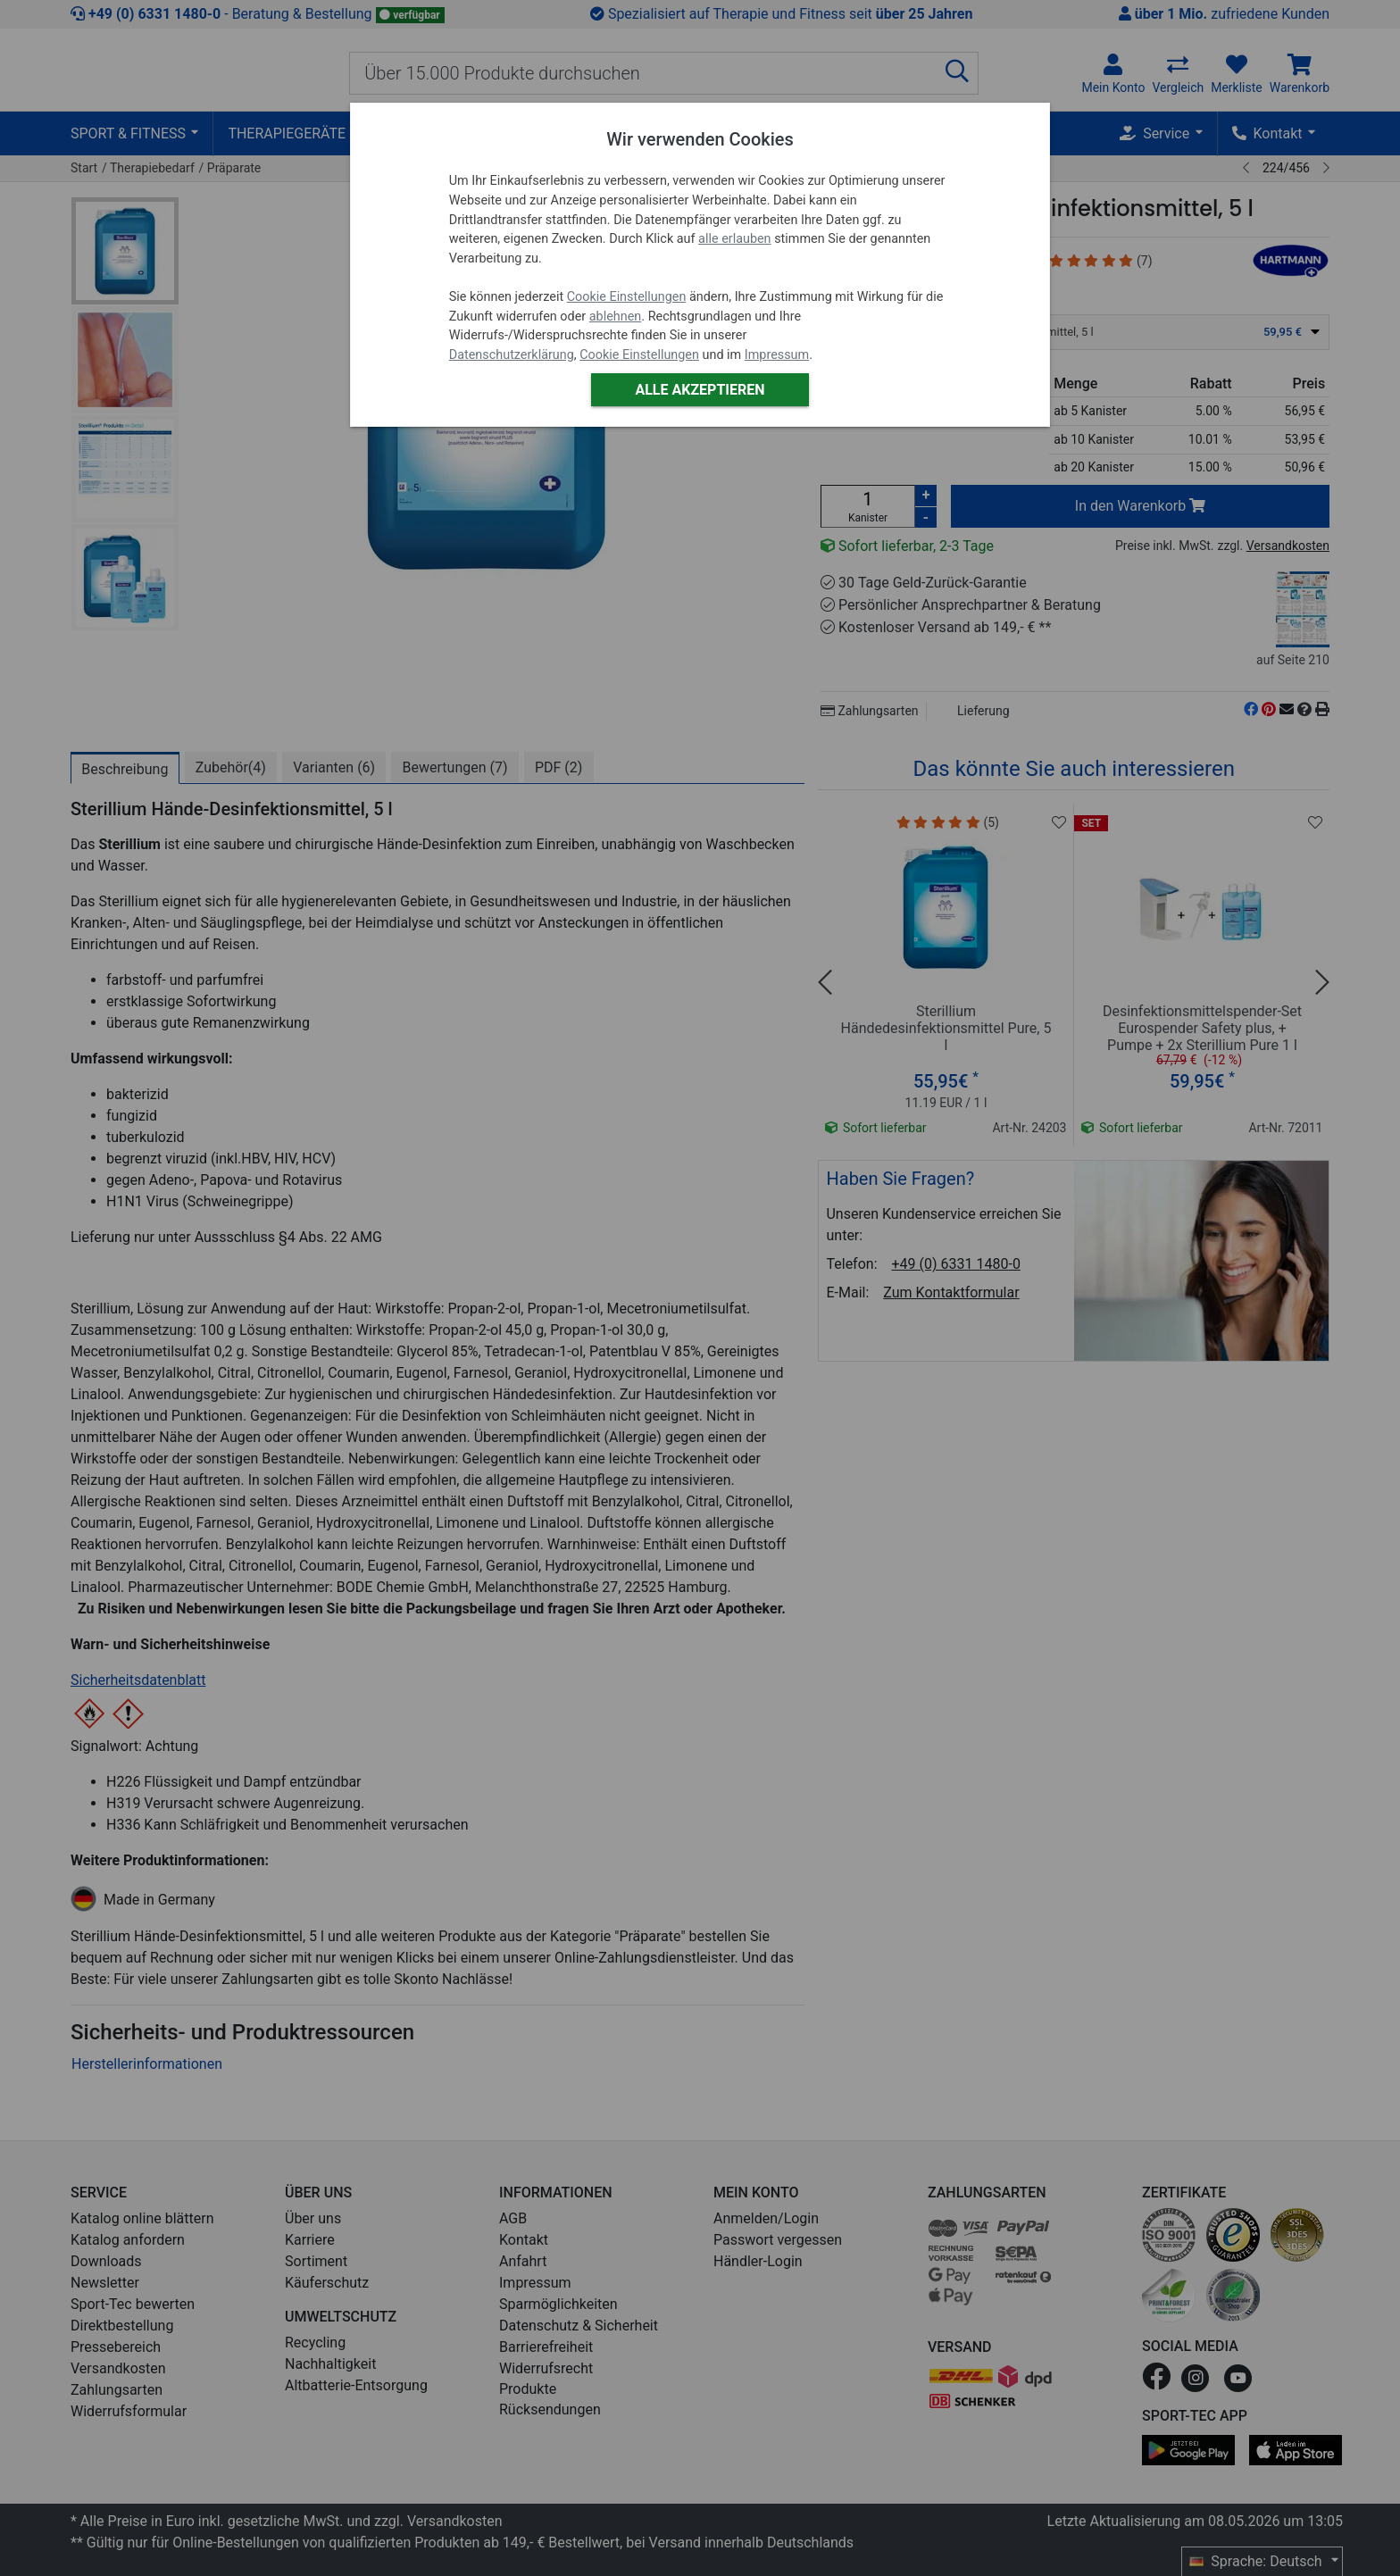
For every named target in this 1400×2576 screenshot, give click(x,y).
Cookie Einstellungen (627, 296)
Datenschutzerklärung (511, 355)
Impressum (777, 355)
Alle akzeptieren (699, 389)
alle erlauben (734, 238)
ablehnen (615, 316)
